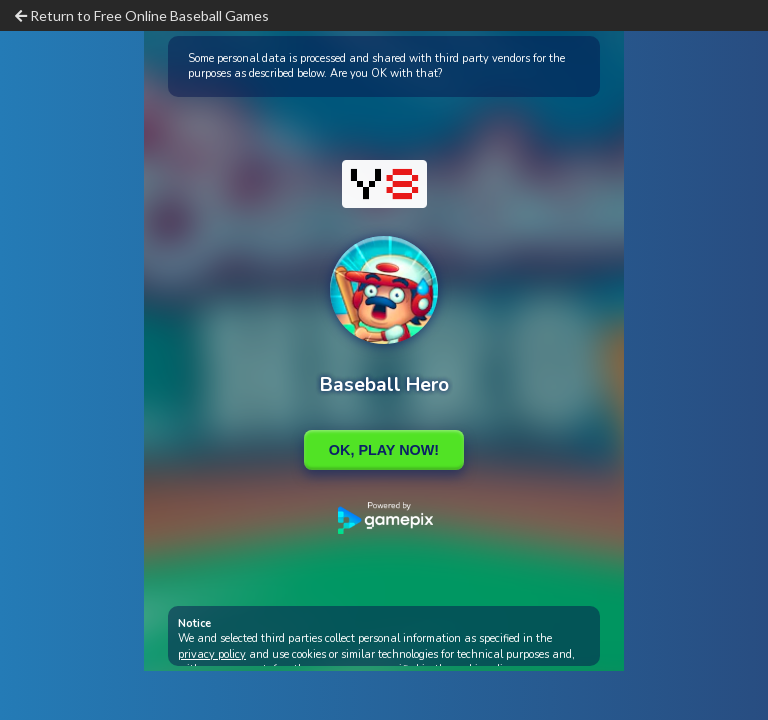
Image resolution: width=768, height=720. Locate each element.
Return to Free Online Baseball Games (142, 15)
